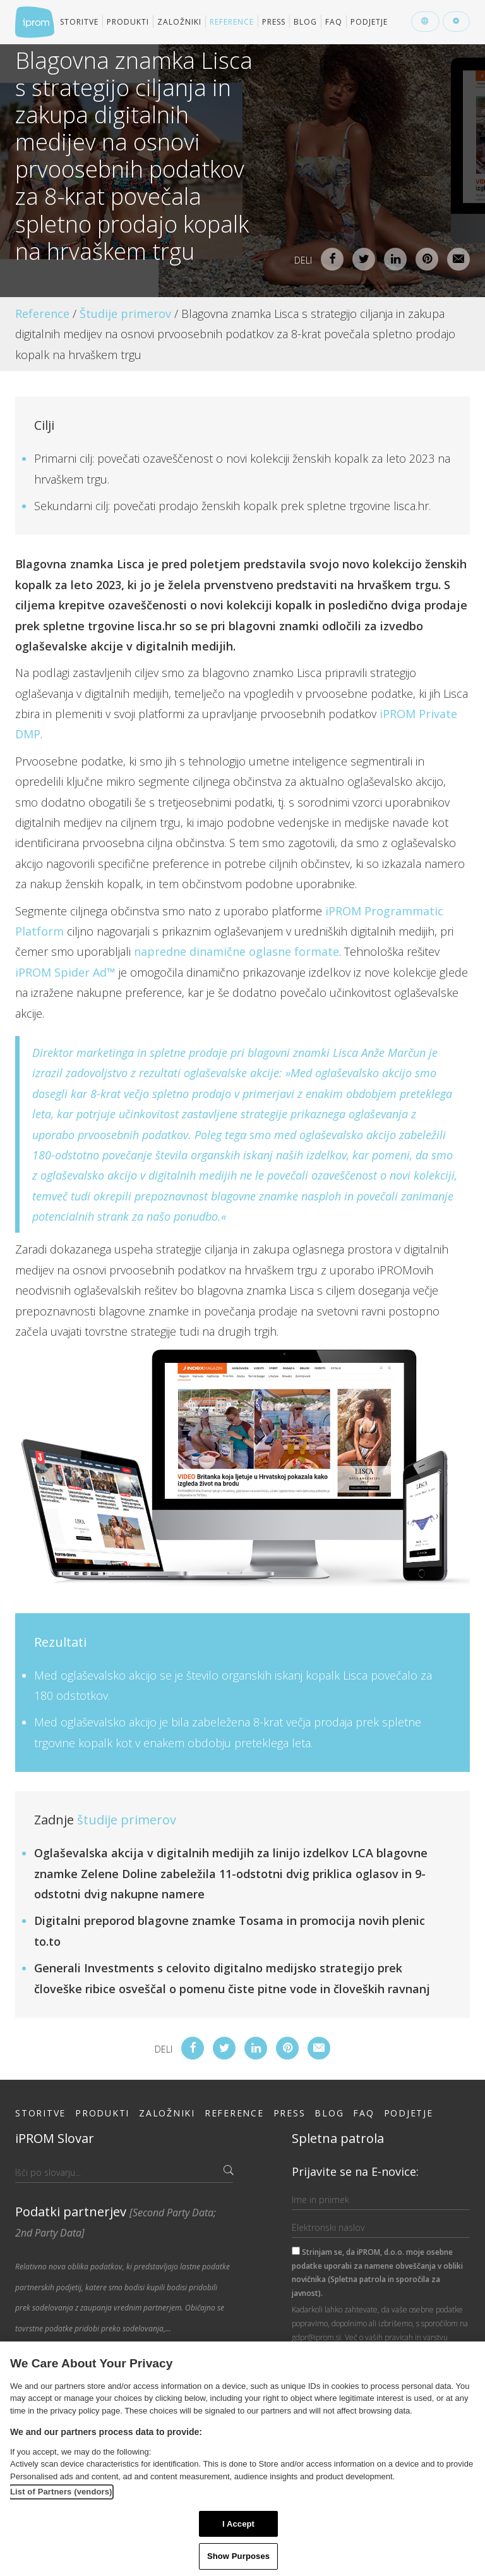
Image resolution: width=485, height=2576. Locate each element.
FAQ (333, 21)
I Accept (238, 2524)
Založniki (179, 21)
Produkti (128, 21)
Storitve (79, 21)
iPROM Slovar (54, 2138)
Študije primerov (125, 313)
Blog (305, 21)
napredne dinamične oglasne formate (236, 951)
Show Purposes (238, 2556)
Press (273, 21)
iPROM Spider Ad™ (65, 972)
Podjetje (369, 21)
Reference (232, 21)
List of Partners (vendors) (61, 2491)
